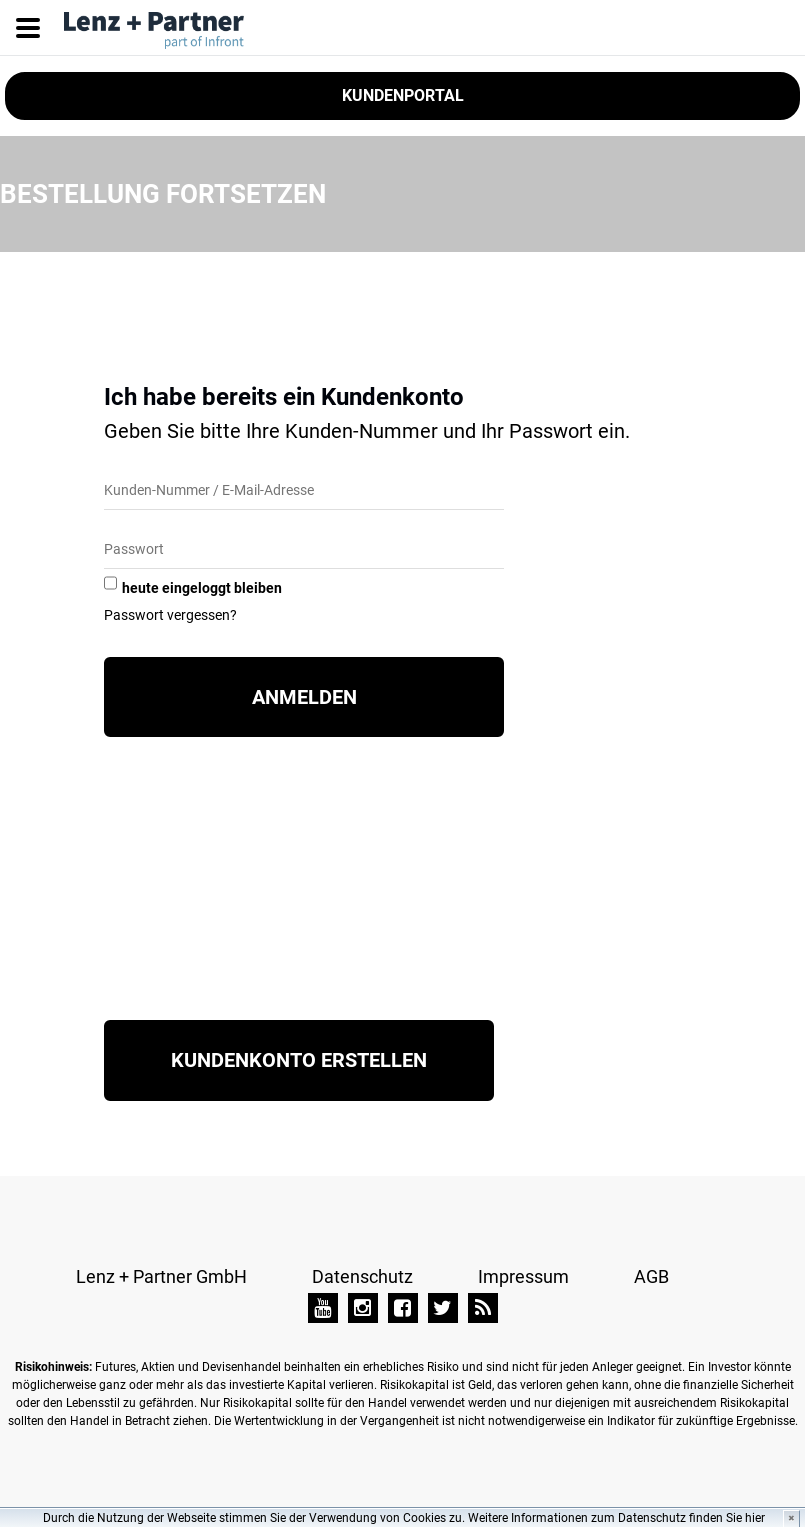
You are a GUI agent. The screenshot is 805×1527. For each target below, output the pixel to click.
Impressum (523, 1276)
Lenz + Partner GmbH (161, 1276)
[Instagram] (363, 1308)
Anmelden (304, 697)
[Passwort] (304, 550)
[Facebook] (403, 1308)
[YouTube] (323, 1308)
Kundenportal (403, 95)
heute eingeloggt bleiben (202, 588)
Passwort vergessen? (170, 615)
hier (755, 1518)
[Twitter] (443, 1308)
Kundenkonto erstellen (299, 1060)
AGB (651, 1276)
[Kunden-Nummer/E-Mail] (304, 491)
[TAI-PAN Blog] (483, 1308)
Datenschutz (362, 1276)
